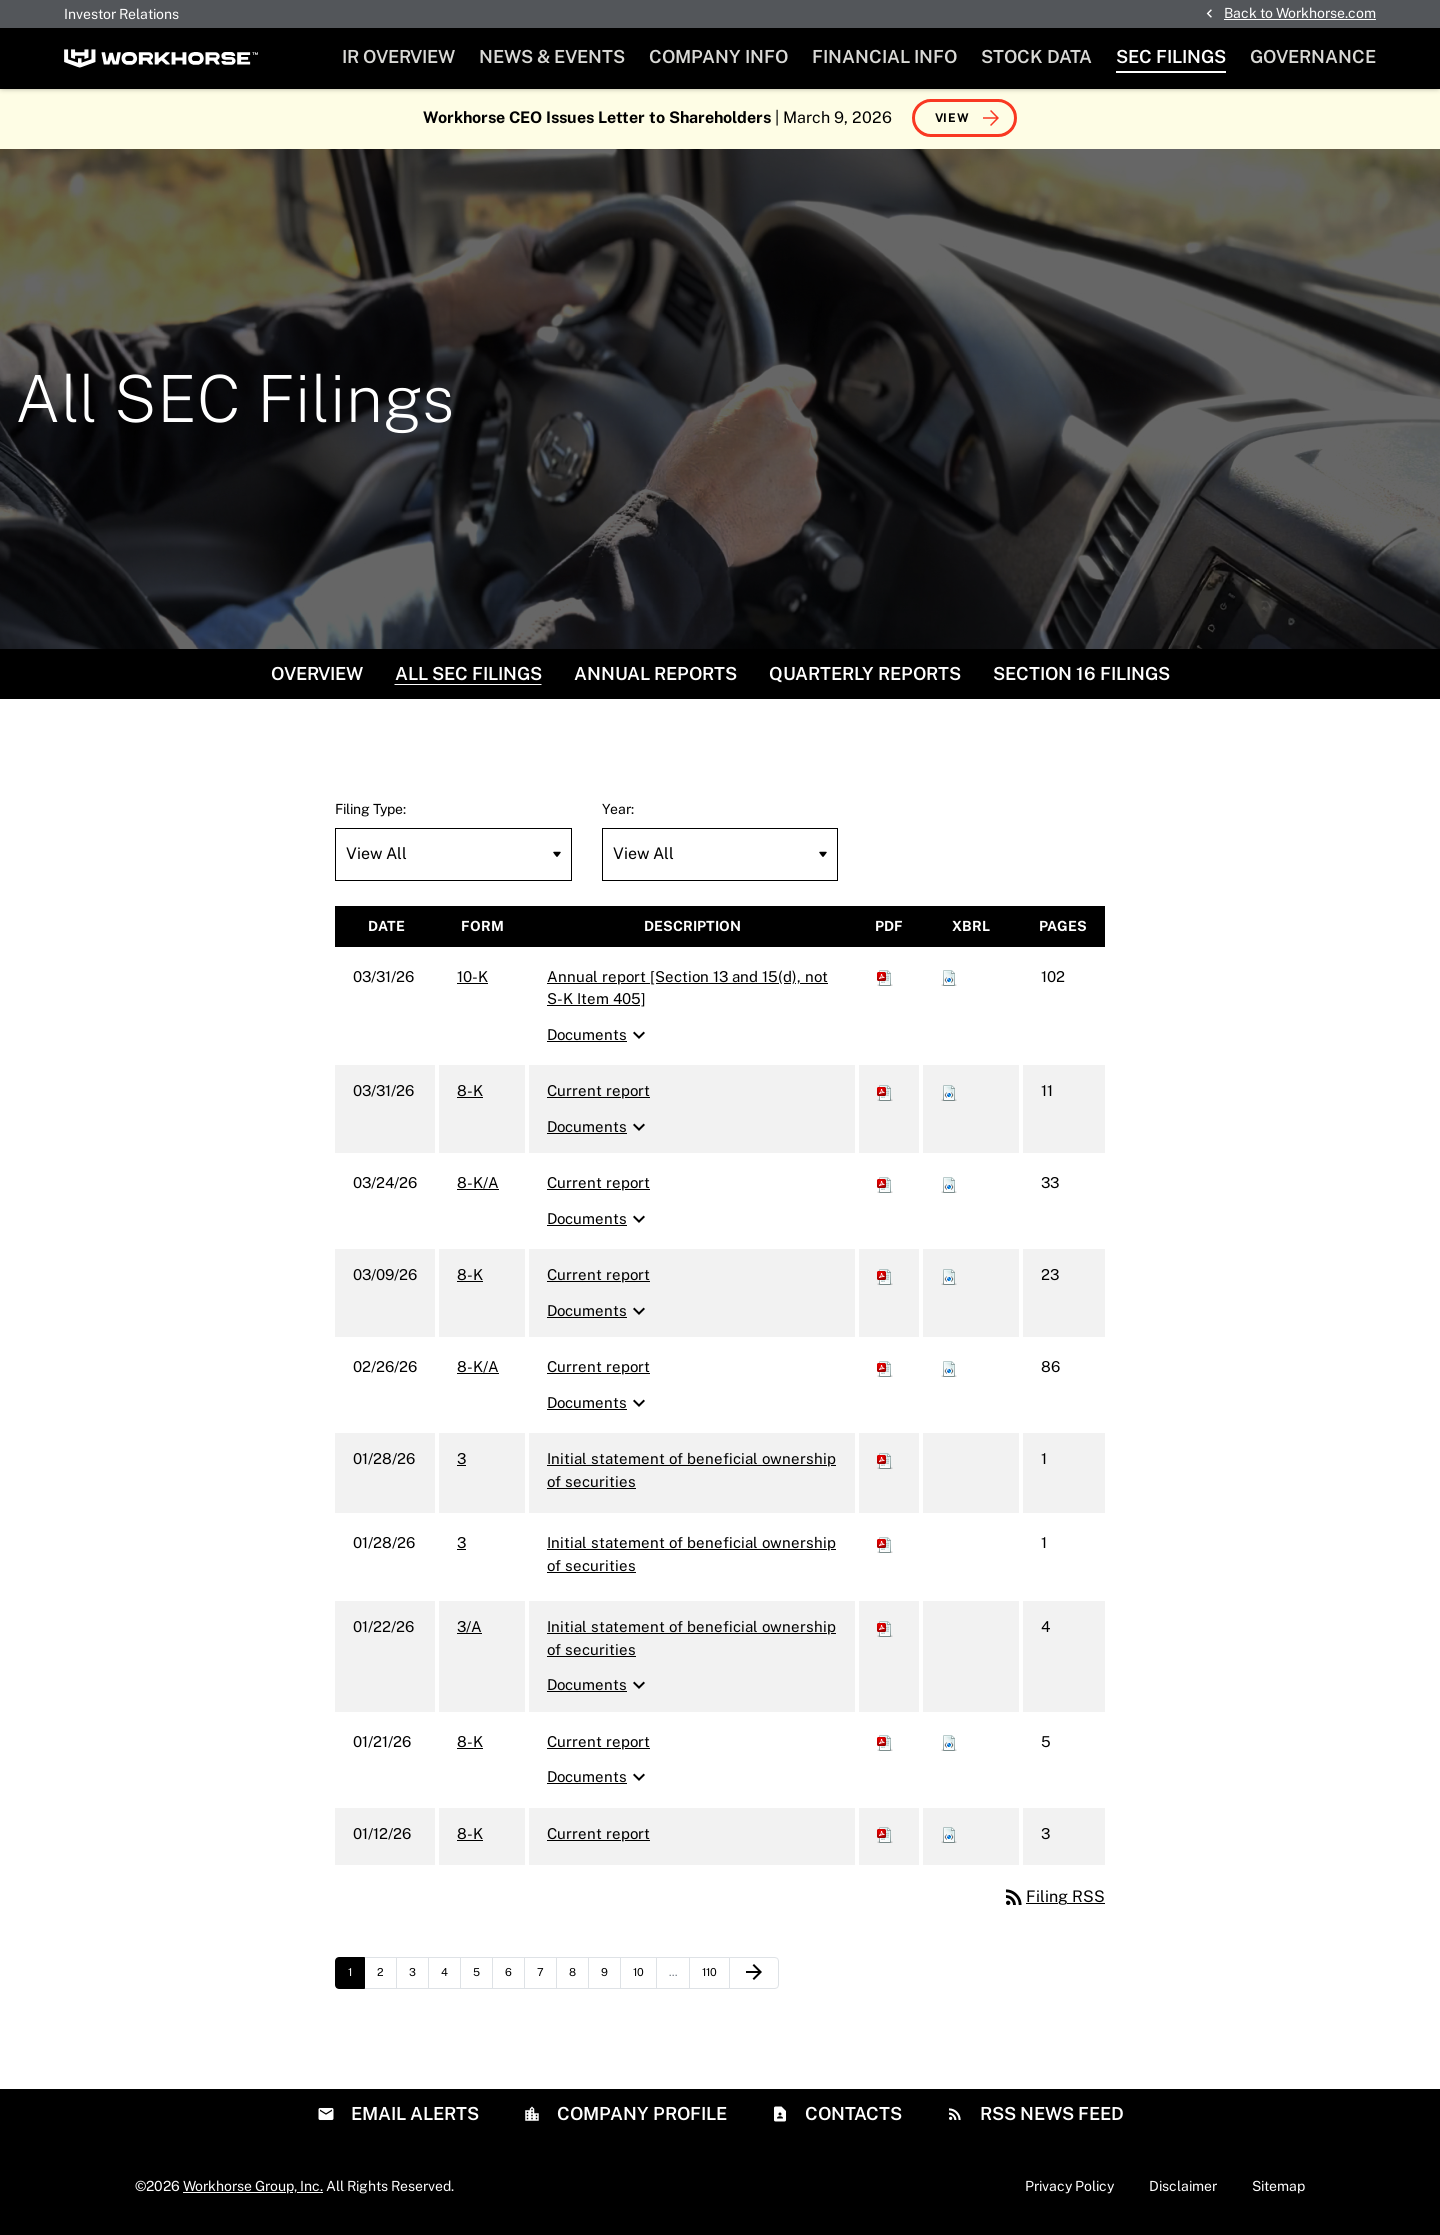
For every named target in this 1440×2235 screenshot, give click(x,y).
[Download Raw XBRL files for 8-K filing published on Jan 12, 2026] (949, 1835)
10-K (472, 978)
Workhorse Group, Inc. (253, 2188)
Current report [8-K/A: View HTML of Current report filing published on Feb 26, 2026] (598, 1369)
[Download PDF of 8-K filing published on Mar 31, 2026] (885, 1093)
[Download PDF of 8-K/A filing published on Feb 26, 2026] (885, 1369)
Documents (599, 1037)
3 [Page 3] (418, 1980)
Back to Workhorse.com (1300, 13)
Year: (618, 811)
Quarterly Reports (865, 675)
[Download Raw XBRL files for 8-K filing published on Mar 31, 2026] (949, 1093)
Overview (317, 675)
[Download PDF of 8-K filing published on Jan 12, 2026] (885, 1835)
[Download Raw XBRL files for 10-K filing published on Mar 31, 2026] (949, 978)
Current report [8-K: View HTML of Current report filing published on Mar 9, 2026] (598, 1277)
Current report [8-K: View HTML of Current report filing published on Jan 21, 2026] (598, 1743)
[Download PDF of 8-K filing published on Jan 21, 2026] (885, 1743)
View (952, 120)
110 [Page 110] (714, 1980)
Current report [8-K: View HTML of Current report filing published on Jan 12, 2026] (598, 1835)
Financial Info (884, 56)
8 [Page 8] (578, 1980)
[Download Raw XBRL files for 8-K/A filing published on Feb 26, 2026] (949, 1369)
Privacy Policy (1069, 2188)
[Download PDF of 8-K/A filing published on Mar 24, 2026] (885, 1185)
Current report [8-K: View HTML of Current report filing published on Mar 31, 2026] (598, 1093)
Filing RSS (1053, 1899)
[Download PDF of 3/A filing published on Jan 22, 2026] (885, 1629)
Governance (1313, 56)
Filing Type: (370, 811)
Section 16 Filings (1081, 675)
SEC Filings (1171, 56)
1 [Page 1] (356, 1980)
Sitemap (1278, 2188)
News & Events (552, 56)
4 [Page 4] (450, 1980)
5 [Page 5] (482, 1980)
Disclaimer (1183, 2188)
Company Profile (640, 2115)
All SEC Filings (468, 675)
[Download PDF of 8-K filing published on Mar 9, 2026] (885, 1277)
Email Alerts (413, 2115)
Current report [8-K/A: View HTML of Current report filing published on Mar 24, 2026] (598, 1185)
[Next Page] (754, 1976)
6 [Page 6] (514, 1980)
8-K (470, 1093)
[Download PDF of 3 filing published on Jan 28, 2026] (885, 1461)
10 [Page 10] (644, 1980)
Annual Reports (655, 675)
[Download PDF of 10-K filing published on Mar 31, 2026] (885, 978)
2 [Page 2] (386, 1980)
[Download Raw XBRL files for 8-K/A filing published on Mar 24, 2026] (949, 1185)
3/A (469, 1629)
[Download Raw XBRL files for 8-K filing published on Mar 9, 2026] (949, 1277)
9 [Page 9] (610, 1980)
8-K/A (478, 1185)
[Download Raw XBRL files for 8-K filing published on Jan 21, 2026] (949, 1743)
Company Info (718, 56)
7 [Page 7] (546, 1980)
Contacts (851, 2115)
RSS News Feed (1050, 2115)
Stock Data (1036, 56)
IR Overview (398, 56)
